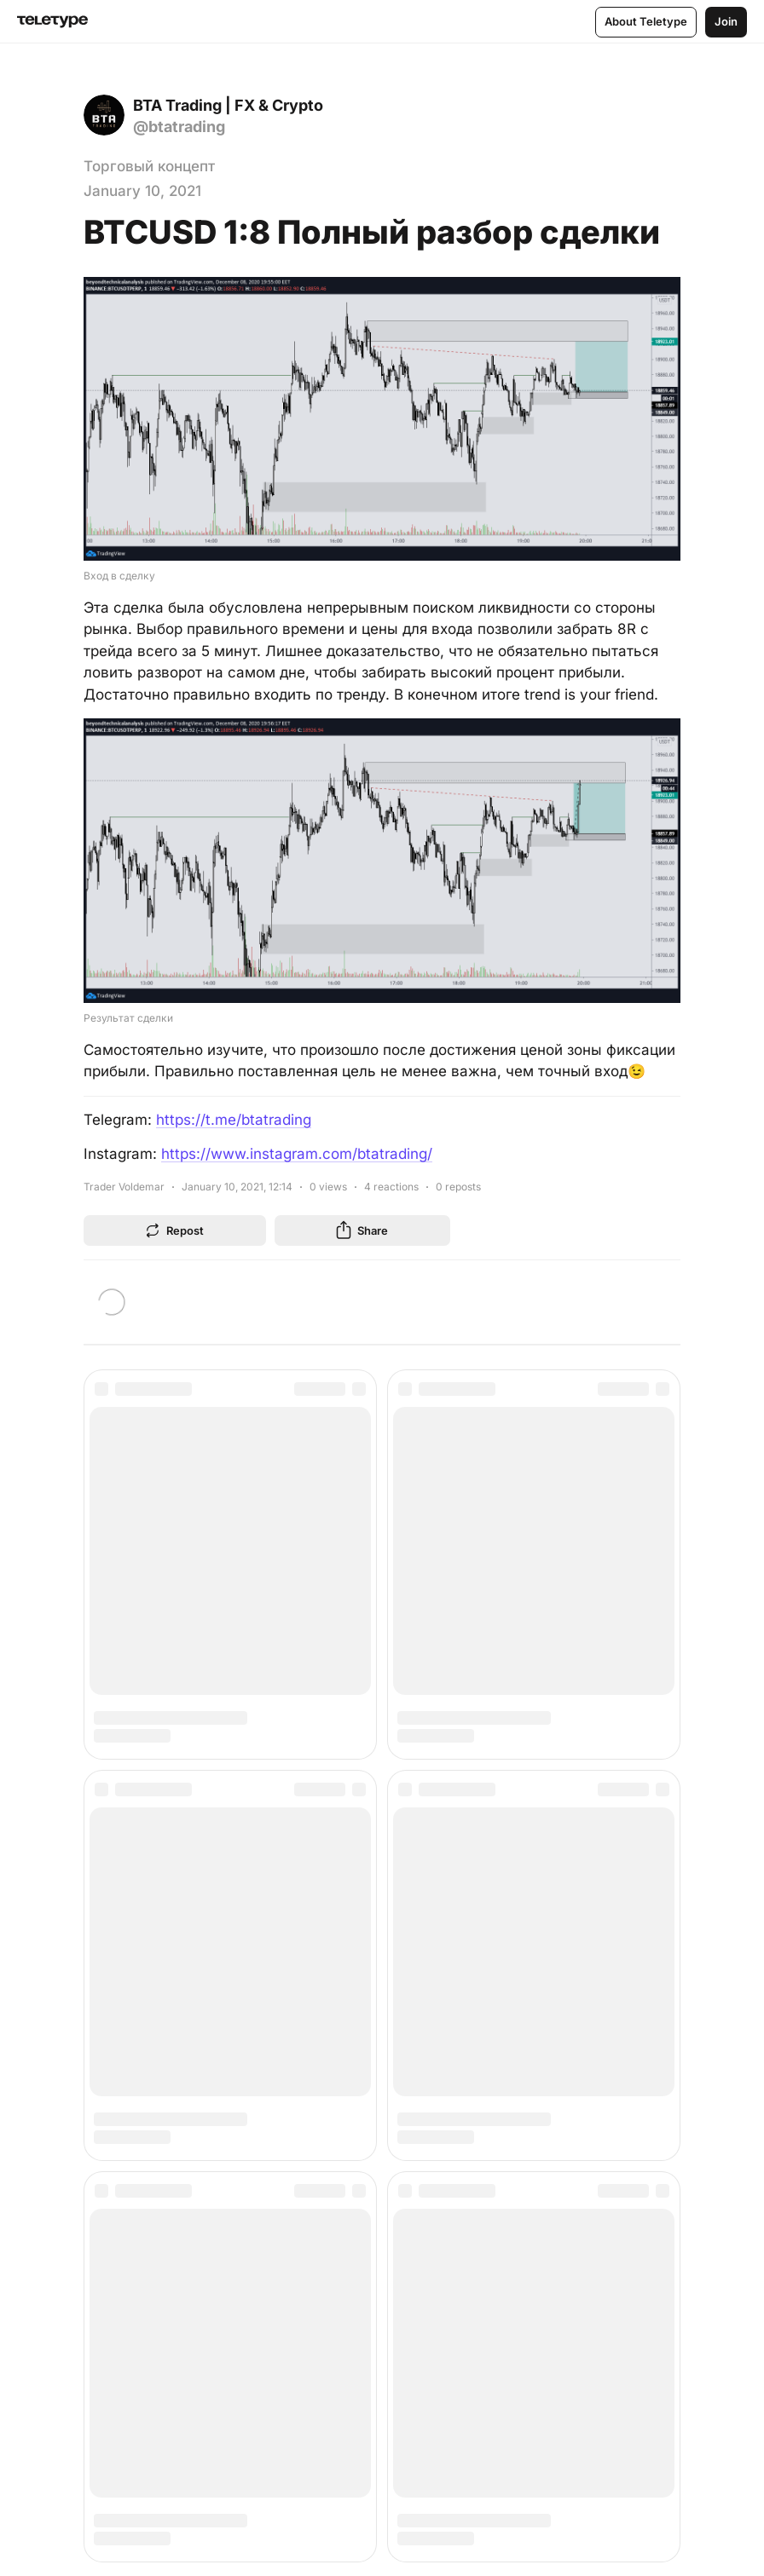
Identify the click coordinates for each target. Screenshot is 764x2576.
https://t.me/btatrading (233, 1119)
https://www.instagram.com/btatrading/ (296, 1153)
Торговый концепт (149, 166)
